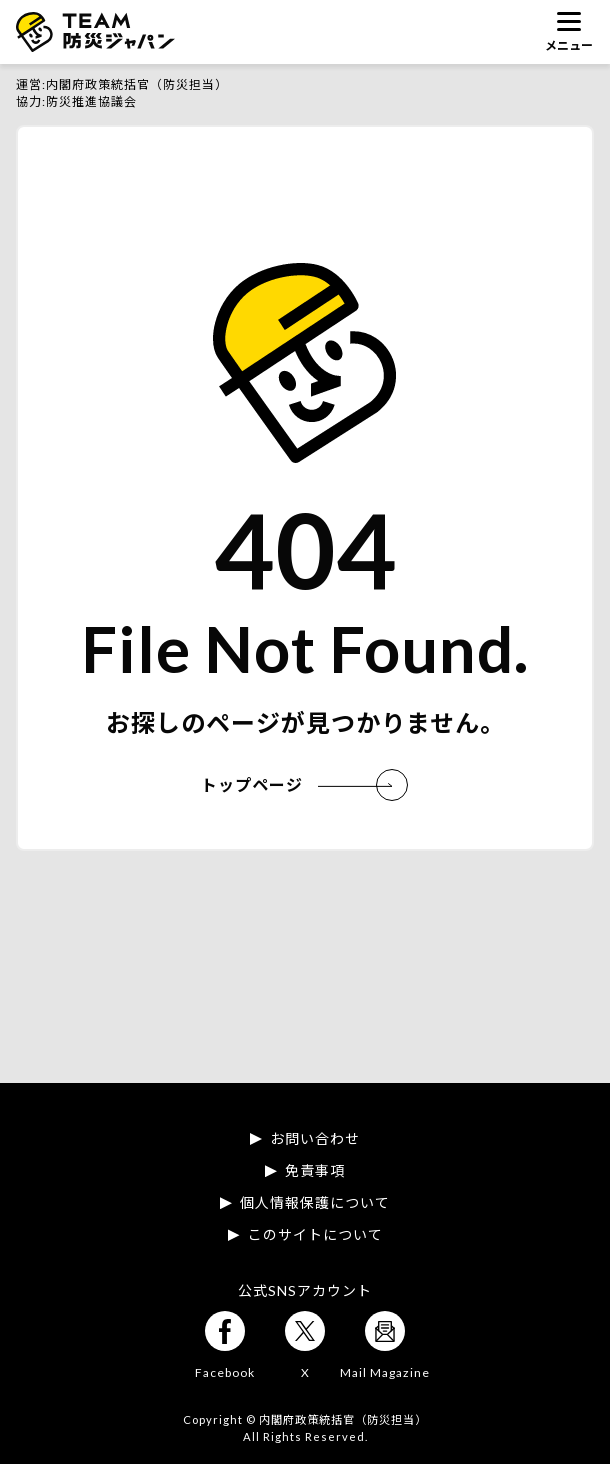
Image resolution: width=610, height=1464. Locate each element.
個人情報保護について (315, 1203)
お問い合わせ (315, 1139)
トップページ (297, 784)
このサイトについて (315, 1235)
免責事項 (315, 1171)
